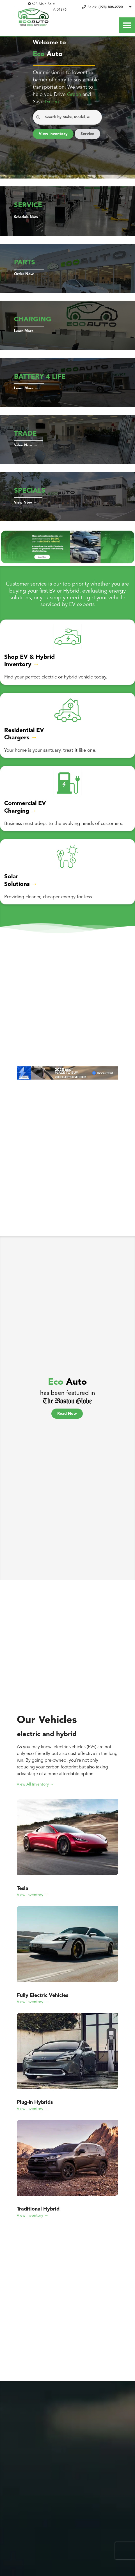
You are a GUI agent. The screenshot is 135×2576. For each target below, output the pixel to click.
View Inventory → (33, 1903)
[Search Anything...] (67, 117)
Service (46, 146)
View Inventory (53, 133)
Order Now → (26, 284)
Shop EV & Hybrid (29, 667)
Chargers (17, 747)
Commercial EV (26, 813)
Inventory (18, 674)
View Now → (25, 512)
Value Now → (26, 455)
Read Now (67, 1422)
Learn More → (27, 341)
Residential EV (25, 740)
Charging (18, 821)
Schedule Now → (29, 227)
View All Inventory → (36, 1793)
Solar (11, 886)
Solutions (17, 894)
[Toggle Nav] (127, 25)
